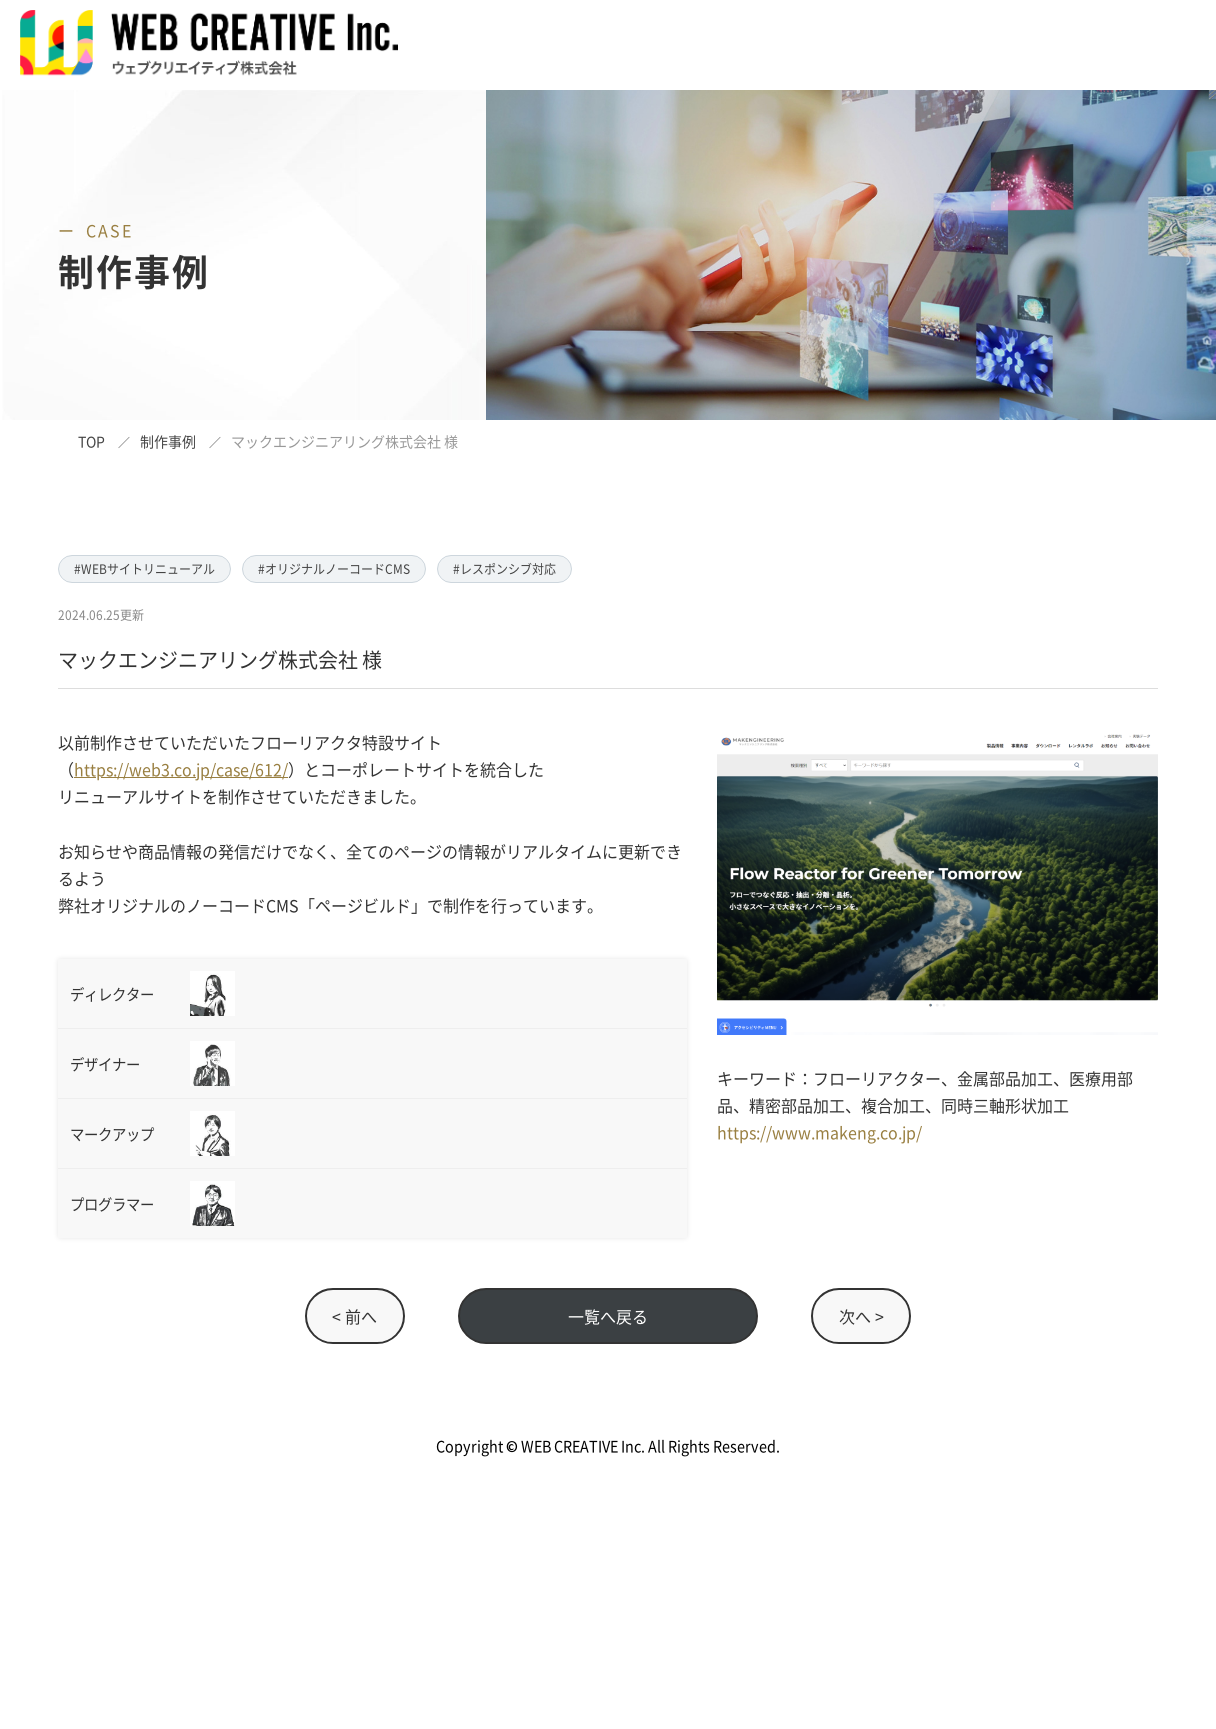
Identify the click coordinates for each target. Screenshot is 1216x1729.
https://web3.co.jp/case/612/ (181, 769)
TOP (91, 441)
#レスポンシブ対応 (504, 568)
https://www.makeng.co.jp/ (819, 1132)
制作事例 (168, 441)
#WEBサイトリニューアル (144, 568)
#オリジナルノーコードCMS (334, 568)
